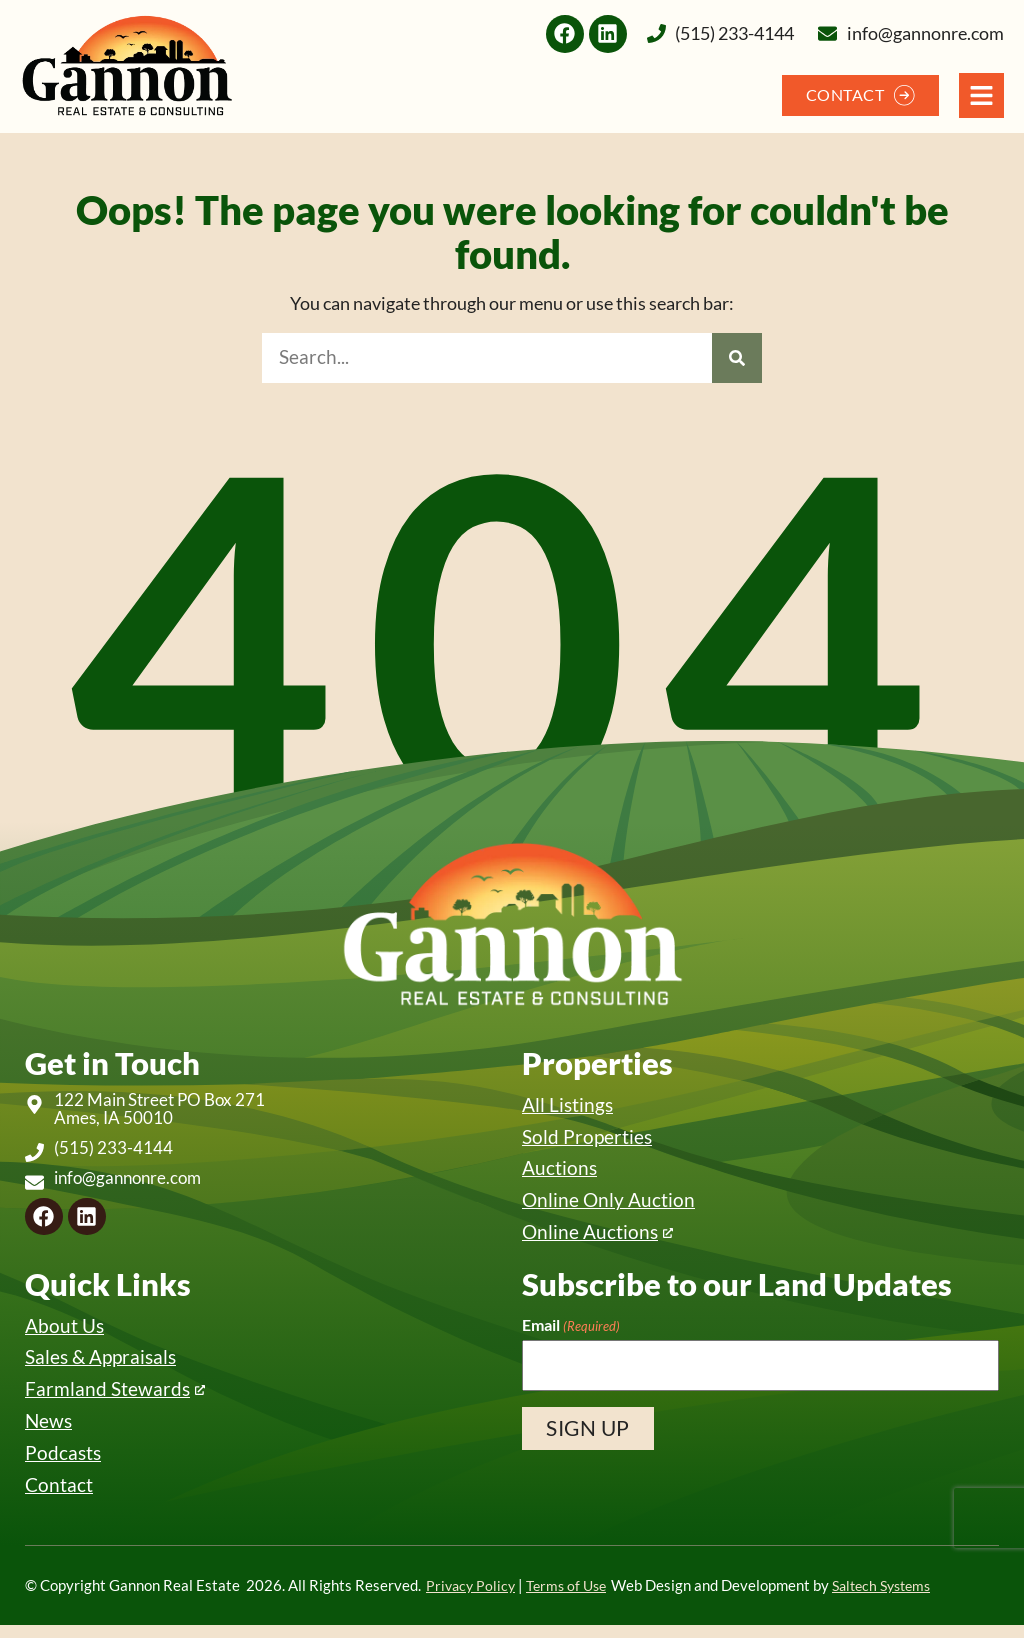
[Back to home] (126, 66)
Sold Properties (587, 1138)
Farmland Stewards (107, 1398)
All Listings (567, 1105)
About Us (64, 1332)
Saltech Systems (895, 1598)
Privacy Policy (472, 1598)
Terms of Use (572, 1598)
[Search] (737, 358)
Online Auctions (590, 1237)
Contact (59, 1496)
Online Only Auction (608, 1204)
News (48, 1431)
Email (571, 1331)
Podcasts (63, 1464)
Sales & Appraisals (100, 1365)
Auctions (559, 1171)
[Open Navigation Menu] (981, 95)
